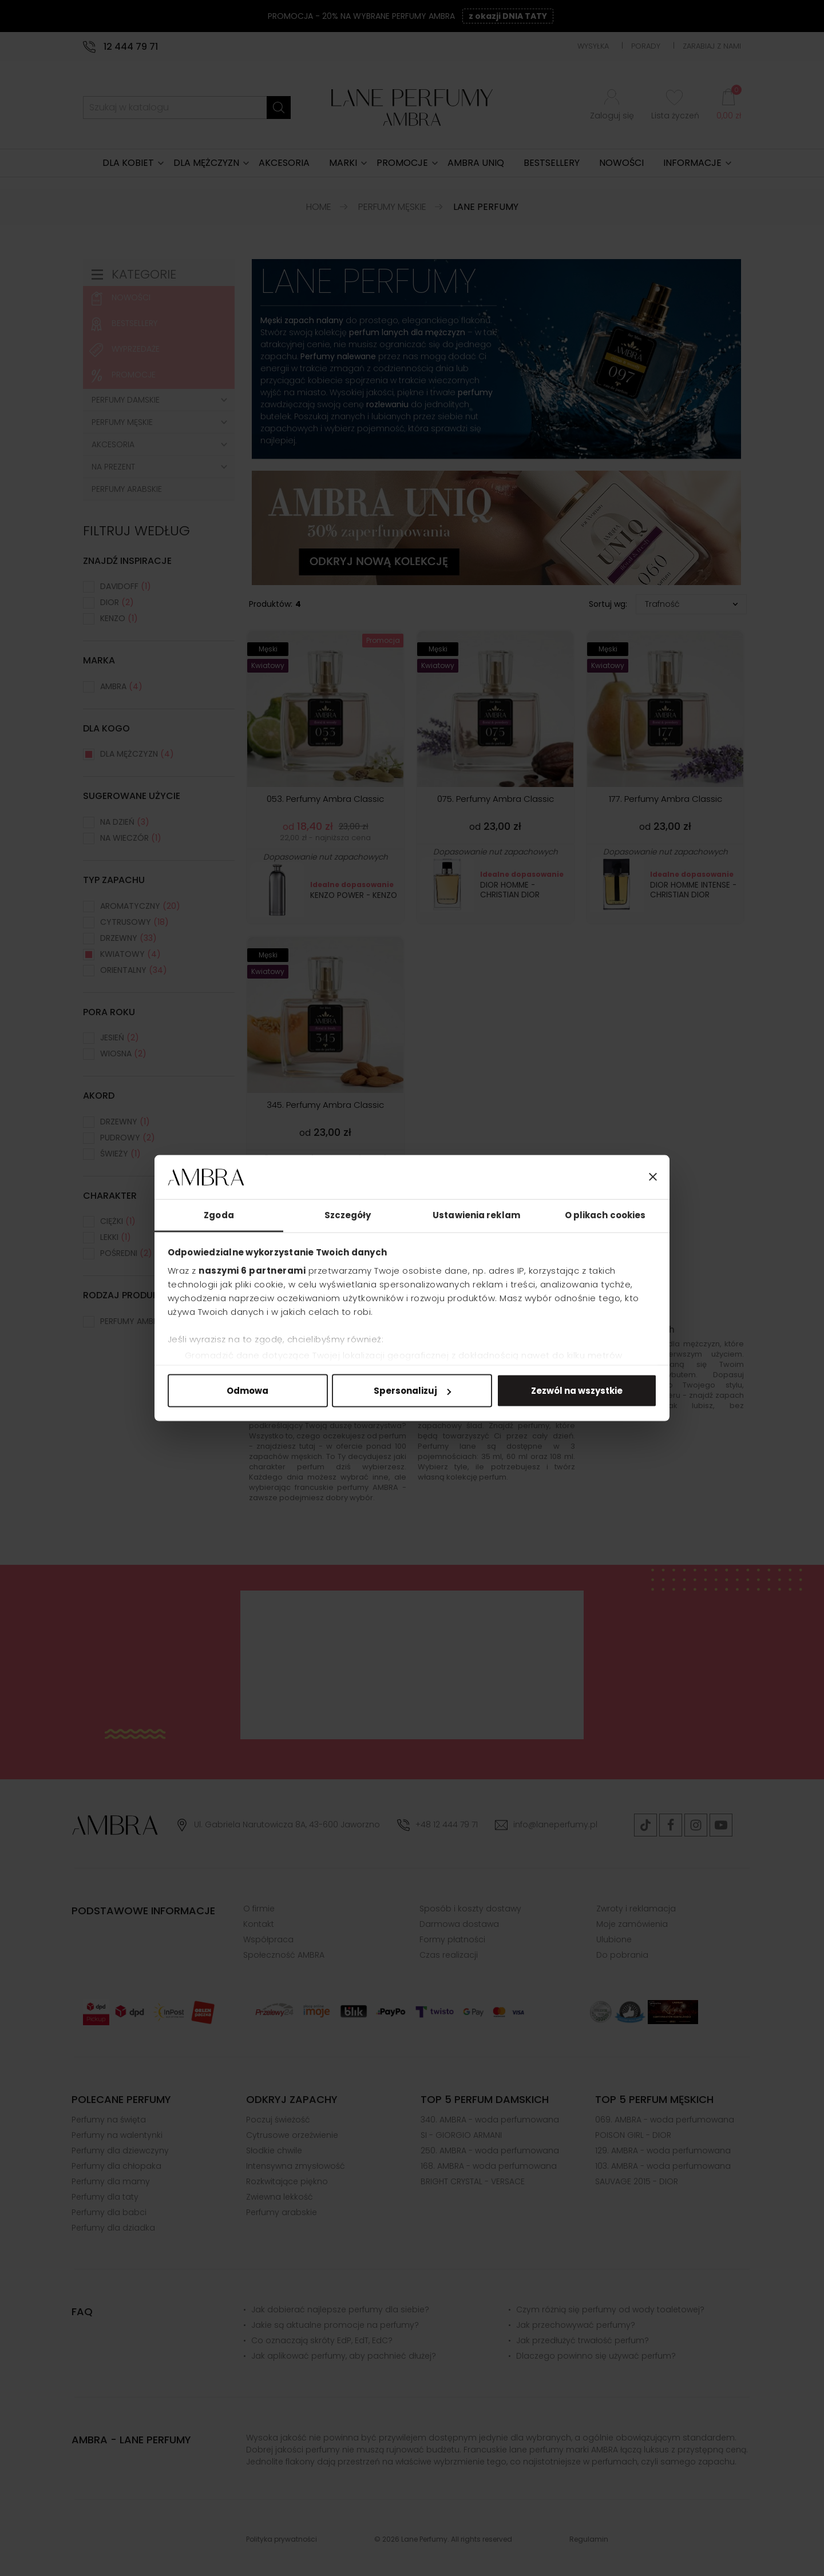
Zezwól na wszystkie (577, 1391)
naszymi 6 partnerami (252, 1270)
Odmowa (247, 1391)
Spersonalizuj (412, 1391)
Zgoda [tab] (219, 1215)
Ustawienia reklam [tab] (476, 1215)
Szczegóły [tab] (347, 1215)
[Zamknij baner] (653, 1177)
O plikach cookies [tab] (605, 1215)
